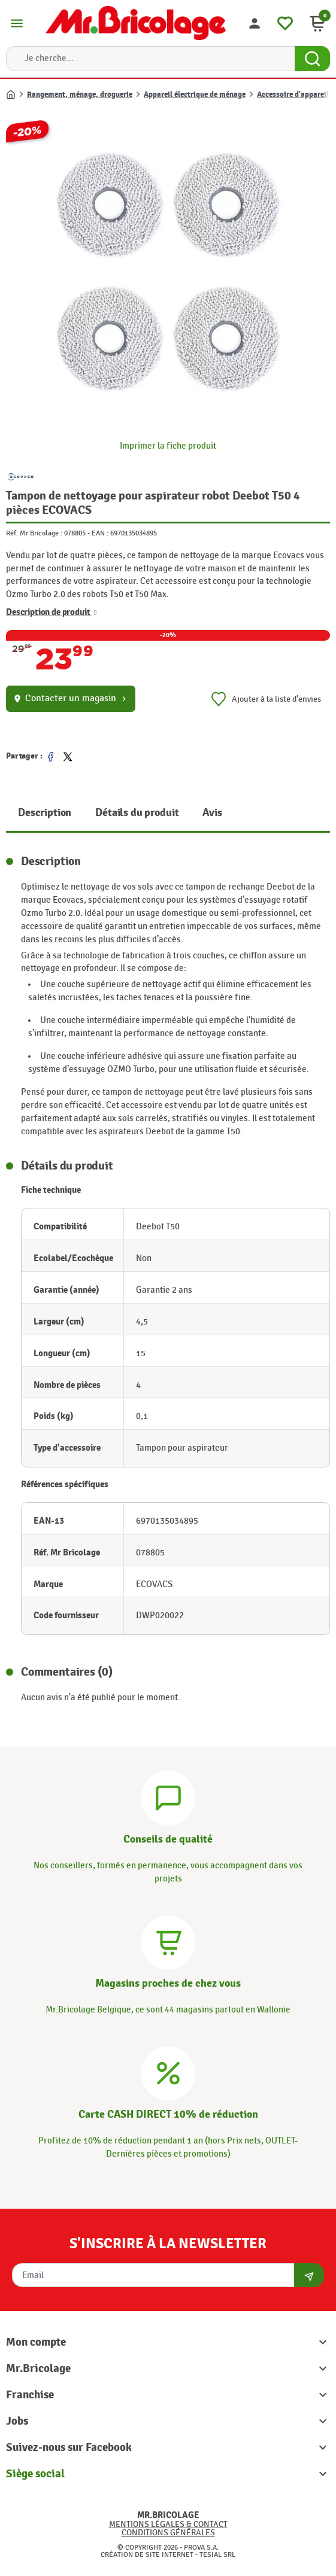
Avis (212, 813)
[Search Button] (312, 58)
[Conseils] (168, 1796)
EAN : (100, 533)
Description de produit (51, 612)
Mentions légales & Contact (168, 2524)
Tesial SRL (217, 2554)
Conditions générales (168, 2533)
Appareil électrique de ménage (195, 94)
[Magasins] (168, 1940)
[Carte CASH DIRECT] (168, 2072)
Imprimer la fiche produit (168, 446)
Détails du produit (136, 813)
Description (44, 813)
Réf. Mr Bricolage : (34, 533)
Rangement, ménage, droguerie (79, 94)
